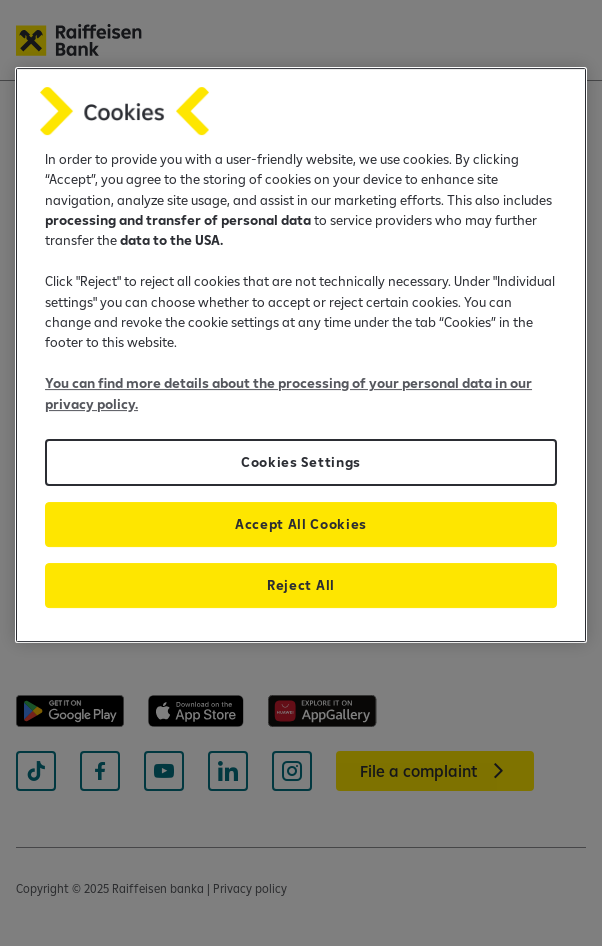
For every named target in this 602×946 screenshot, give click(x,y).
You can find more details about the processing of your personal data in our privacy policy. (288, 393)
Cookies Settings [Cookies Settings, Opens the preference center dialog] (301, 462)
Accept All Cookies (301, 524)
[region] (301, 355)
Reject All (301, 585)
